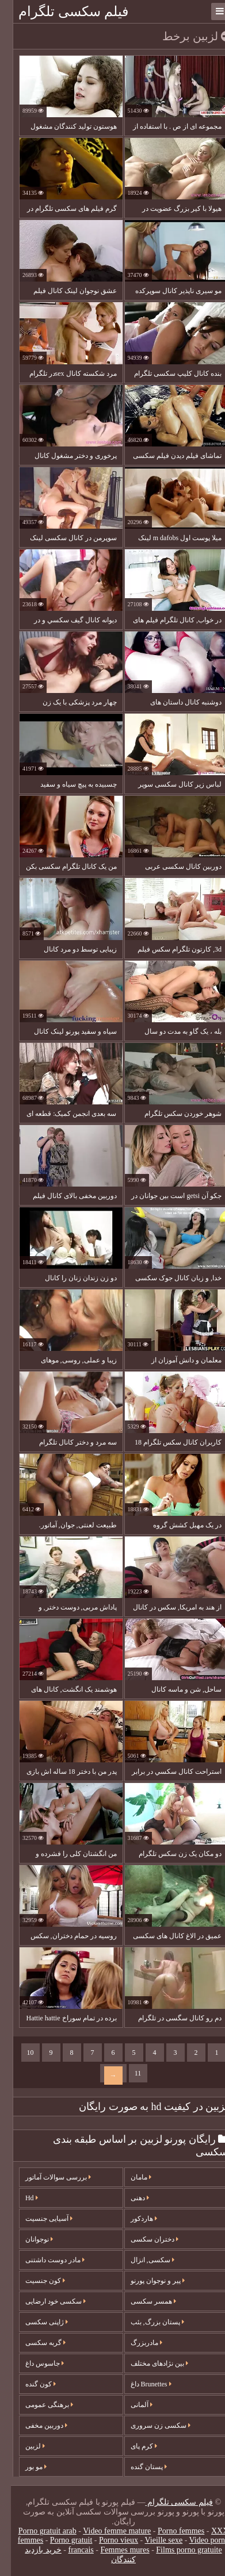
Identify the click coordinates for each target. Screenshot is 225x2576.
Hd (20, 2198)
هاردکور (133, 2219)
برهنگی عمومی (38, 2405)
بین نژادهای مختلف (148, 2363)
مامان (130, 2177)
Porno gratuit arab (36, 2531)
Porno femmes (170, 2531)
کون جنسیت (34, 2281)
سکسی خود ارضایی (44, 2301)
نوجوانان (28, 2239)
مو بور (25, 2467)
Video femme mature (106, 2531)
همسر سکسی (142, 2301)
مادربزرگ (135, 2343)
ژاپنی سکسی (35, 2322)
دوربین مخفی (35, 2425)
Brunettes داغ (140, 2384)
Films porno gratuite (178, 2550)
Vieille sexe (153, 2540)
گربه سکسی (34, 2343)
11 (127, 2073)
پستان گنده (138, 2467)
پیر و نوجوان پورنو (147, 2281)
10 (19, 2053)
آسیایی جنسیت (38, 2219)
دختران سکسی (143, 2239)
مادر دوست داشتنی (44, 2260)
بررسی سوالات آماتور (47, 2177)
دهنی (129, 2198)
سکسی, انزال (141, 2260)
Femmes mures (114, 2550)
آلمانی (131, 2405)
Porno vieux (107, 2540)
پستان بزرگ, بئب (146, 2322)
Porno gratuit (60, 2540)
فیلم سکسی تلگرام (62, 11)
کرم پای (133, 2446)
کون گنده (29, 2384)
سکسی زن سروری (150, 2425)
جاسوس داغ (33, 2363)
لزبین (24, 2446)
